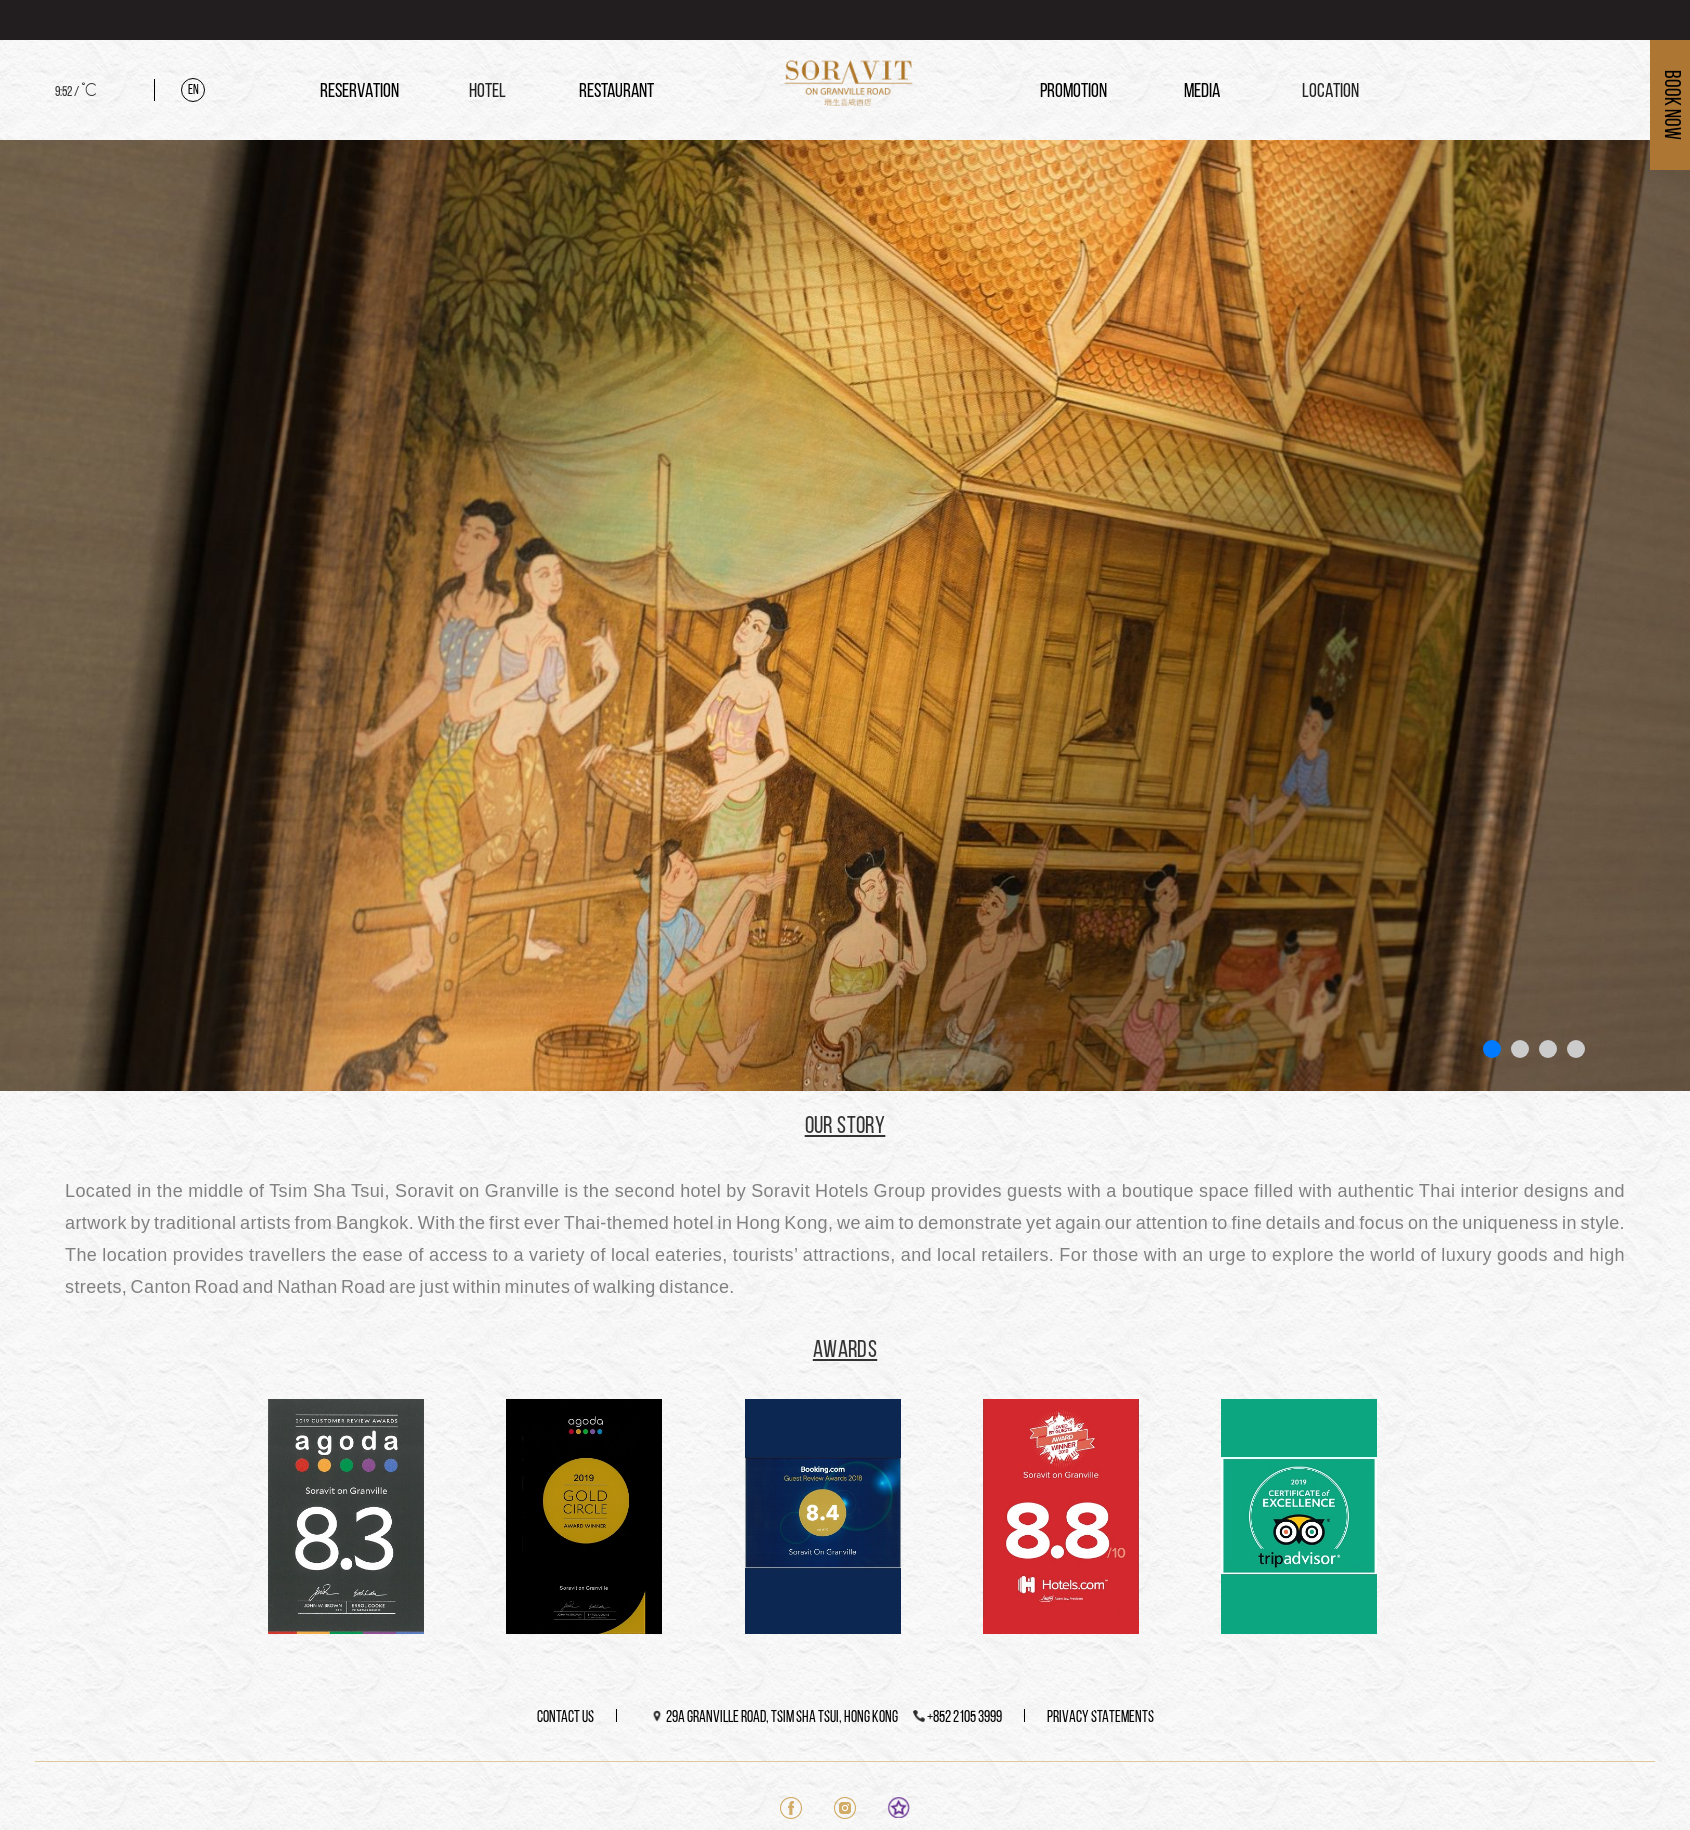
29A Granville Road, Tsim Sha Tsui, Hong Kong (782, 1718)
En (193, 90)
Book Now (1670, 105)
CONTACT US (565, 1718)
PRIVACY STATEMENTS (1100, 1718)
